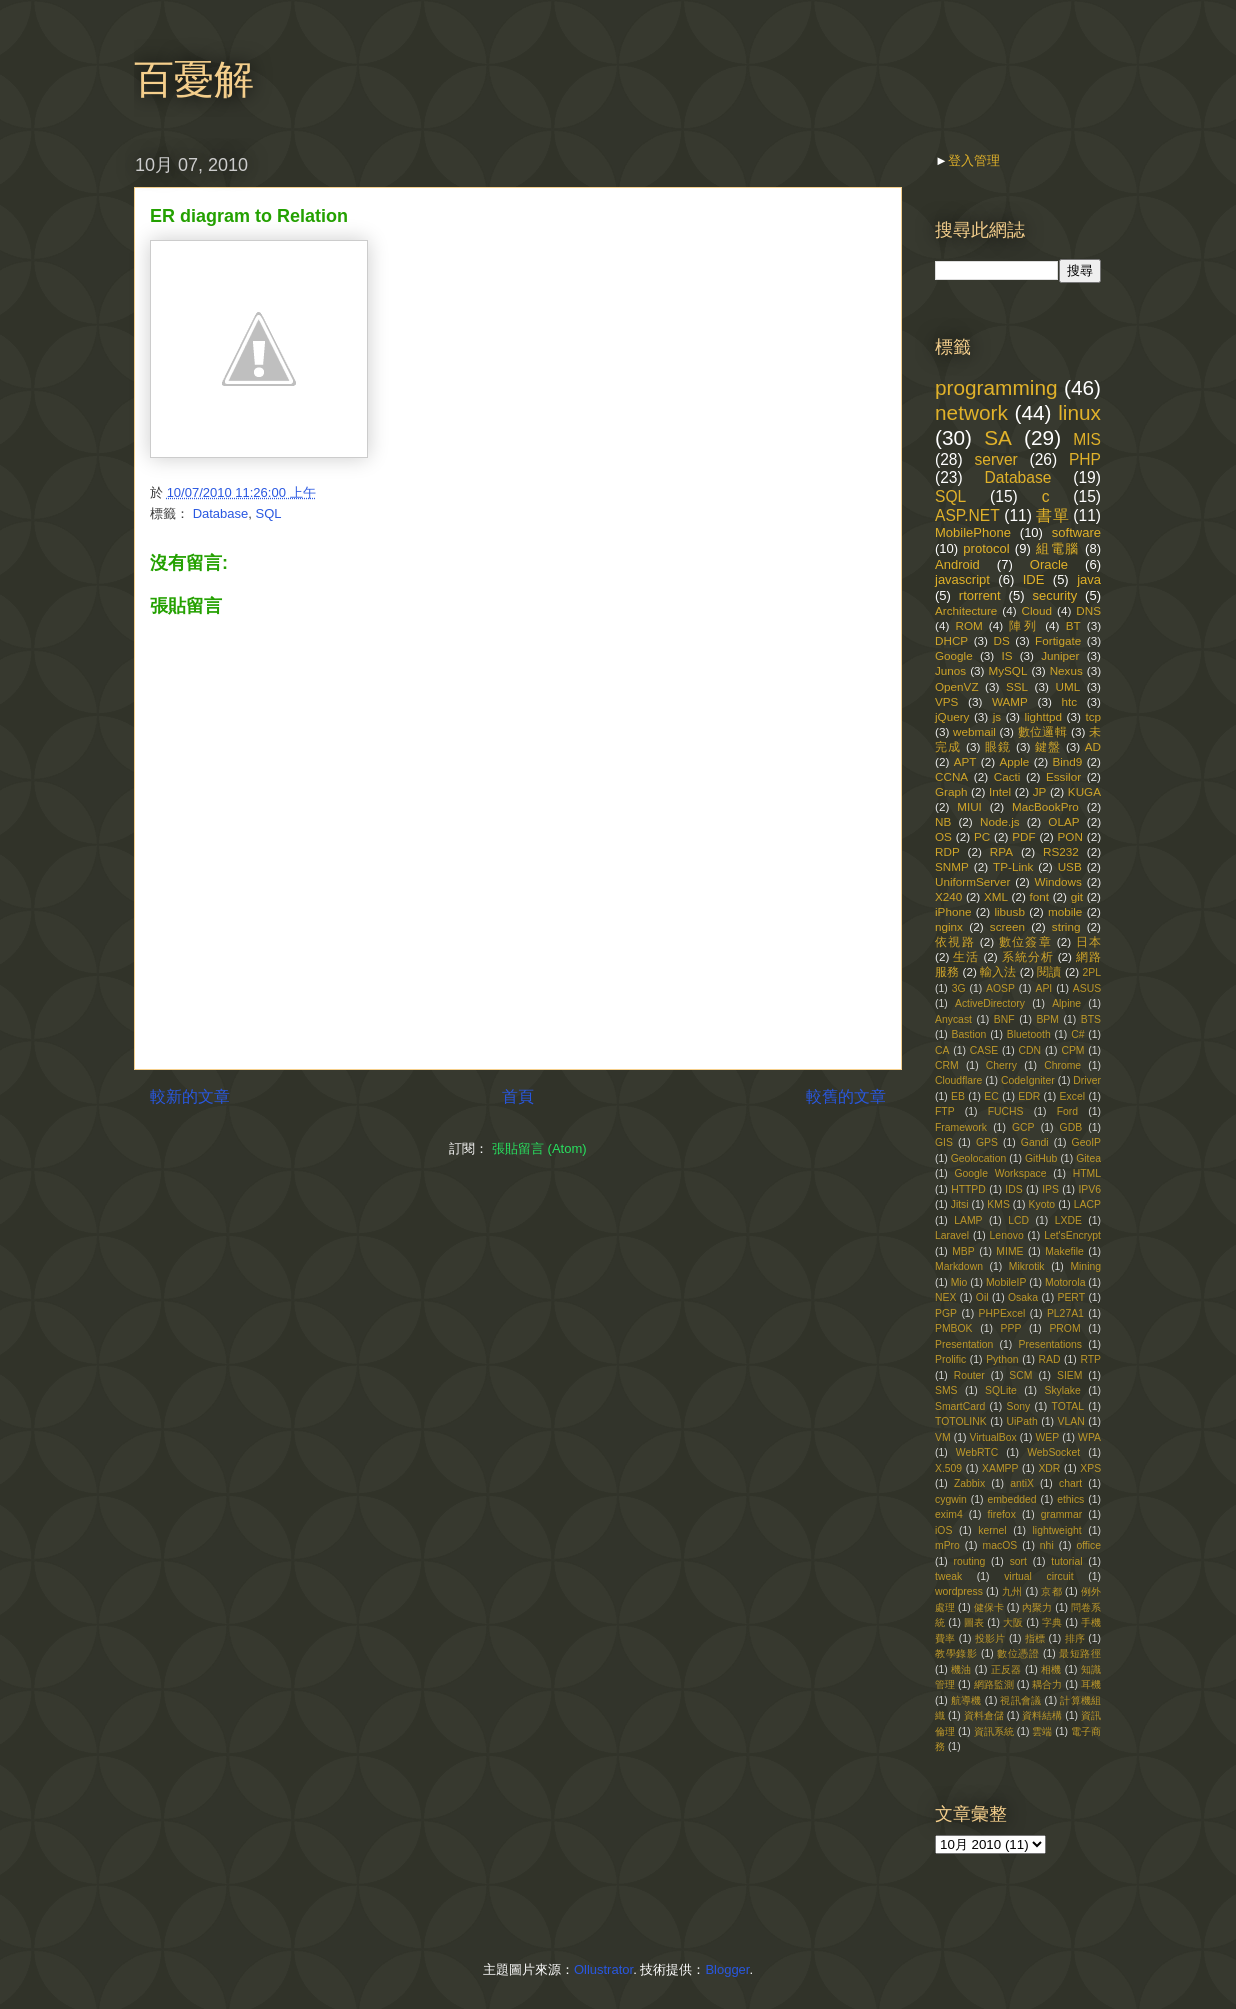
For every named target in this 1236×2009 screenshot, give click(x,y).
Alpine (1066, 1003)
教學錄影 (956, 1653)
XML (996, 896)
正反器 (1006, 1669)
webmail (974, 731)
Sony (1019, 1406)
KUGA (1084, 791)
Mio (959, 1282)
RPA (1001, 851)
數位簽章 (1025, 941)
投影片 (990, 1638)
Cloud (1037, 610)
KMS (998, 1204)
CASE (984, 1050)
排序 (1075, 1638)
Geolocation (978, 1158)
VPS (946, 701)
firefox (1002, 1514)
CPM (1072, 1050)
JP (1040, 791)
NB (943, 821)
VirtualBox (992, 1437)
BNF (1004, 1019)
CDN (1030, 1050)
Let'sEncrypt (1072, 1235)
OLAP (1063, 821)
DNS (1088, 610)
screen (1007, 926)
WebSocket (1053, 1452)
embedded (1011, 1499)
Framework (961, 1127)
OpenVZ (957, 686)
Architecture (966, 610)
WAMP (1010, 701)
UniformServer (972, 881)
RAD (1050, 1359)
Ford (1067, 1111)
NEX (945, 1297)
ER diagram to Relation (249, 216)
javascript (962, 579)
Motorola (1065, 1282)
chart (1070, 1483)
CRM (947, 1065)
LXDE (1068, 1220)
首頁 (518, 1096)
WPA (1089, 1437)
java (1089, 579)
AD (1093, 746)
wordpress (959, 1591)
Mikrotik (1027, 1266)
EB (958, 1096)
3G (959, 988)
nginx (949, 926)
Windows (1057, 881)
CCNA (951, 776)
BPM (1047, 1019)
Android (957, 564)
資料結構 (1042, 1715)
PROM (1064, 1328)
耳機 (1091, 1684)
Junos (950, 670)
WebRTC (977, 1452)
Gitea (1088, 1158)
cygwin (951, 1499)
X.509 (948, 1468)
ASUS (1087, 988)
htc (1069, 701)
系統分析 (1028, 956)
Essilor (1063, 776)
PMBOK (954, 1328)
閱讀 (1049, 971)
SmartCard (960, 1406)
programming (996, 387)
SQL (269, 513)
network (971, 412)
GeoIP (1086, 1142)
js (997, 716)
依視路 (955, 941)
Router (969, 1375)
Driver (1087, 1080)
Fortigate (1058, 640)
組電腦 (1058, 548)
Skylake (1062, 1390)
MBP (963, 1251)
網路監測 (994, 1684)
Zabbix (969, 1483)
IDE (1034, 579)
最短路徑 (1080, 1653)
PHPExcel (1002, 1313)
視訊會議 (1020, 1700)
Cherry (1001, 1065)
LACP (1087, 1204)
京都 (1051, 1591)
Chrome (1062, 1065)
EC (991, 1096)
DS (1001, 640)
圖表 (974, 1622)
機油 (961, 1669)
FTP (945, 1111)
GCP (1023, 1127)
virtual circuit (1039, 1576)
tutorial (1066, 1561)
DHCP (951, 640)
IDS (1013, 1189)
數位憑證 (1018, 1653)
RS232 (1061, 851)
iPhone (953, 911)
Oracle (1049, 564)
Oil (982, 1297)
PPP (1011, 1328)
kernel (992, 1530)
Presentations (1051, 1344)
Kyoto (1042, 1204)
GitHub (1041, 1158)
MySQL (1007, 670)
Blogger (727, 1969)
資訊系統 (994, 1731)
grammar (1062, 1514)
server (995, 459)
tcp (1093, 716)
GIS (944, 1142)
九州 (1012, 1591)
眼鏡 (998, 746)
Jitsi (960, 1204)
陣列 (1024, 625)
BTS (1091, 1019)
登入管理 (974, 160)
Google (954, 655)
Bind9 (1067, 761)
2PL (1092, 972)
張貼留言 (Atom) (539, 1148)
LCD (1018, 1220)
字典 (1052, 1622)
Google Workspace (1000, 1173)
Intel (1000, 791)
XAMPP (1000, 1468)
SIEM (1069, 1375)
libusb (1009, 911)
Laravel (952, 1235)
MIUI (969, 806)
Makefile (1064, 1251)
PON (1070, 836)
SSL (1017, 686)
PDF (1023, 836)
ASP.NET (967, 515)
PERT (1071, 1297)
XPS (1090, 1468)
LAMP (968, 1220)
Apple (1014, 761)
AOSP (1000, 988)
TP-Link (1013, 866)
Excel (1072, 1096)
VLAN (1071, 1421)
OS (943, 836)
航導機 (966, 1700)
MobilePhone (973, 532)
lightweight (1057, 1530)
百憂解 (194, 79)
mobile (1065, 911)
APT (965, 761)
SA (998, 437)
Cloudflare (958, 1080)
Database (221, 513)
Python (1002, 1359)
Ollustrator (603, 1969)
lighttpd (1043, 716)
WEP (1048, 1437)
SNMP (952, 866)
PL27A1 (1065, 1313)
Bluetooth (1029, 1034)
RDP (947, 851)
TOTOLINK (961, 1421)
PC (982, 836)
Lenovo (1007, 1235)
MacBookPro (1045, 806)
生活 (966, 956)
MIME (1009, 1251)
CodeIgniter (1028, 1080)
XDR (1049, 1468)
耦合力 (1047, 1684)
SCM (1020, 1375)
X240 (948, 896)
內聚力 (1037, 1607)
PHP (1085, 459)
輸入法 (998, 971)
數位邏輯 (1043, 731)
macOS (1000, 1545)
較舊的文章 (846, 1096)
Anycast (953, 1019)
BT (1073, 625)
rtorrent (980, 595)
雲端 (1042, 1731)
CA (942, 1050)
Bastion (969, 1034)
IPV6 (1089, 1189)
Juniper (1060, 655)
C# (1077, 1034)
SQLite (1001, 1390)
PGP (946, 1313)
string (1066, 926)
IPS (1050, 1189)
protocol (986, 548)
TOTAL (1068, 1406)
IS (1006, 655)
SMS (946, 1390)
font (1040, 896)
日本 (1088, 941)
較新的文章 (190, 1096)
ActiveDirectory (990, 1003)
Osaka (1023, 1297)
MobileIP (1006, 1282)
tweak (948, 1576)
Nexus (1066, 670)
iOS (943, 1530)
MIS (1087, 439)
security (1054, 595)
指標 (1035, 1638)
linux (1079, 412)
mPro (947, 1545)
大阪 (1013, 1622)
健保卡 (989, 1607)
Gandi (1035, 1142)
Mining (1085, 1266)
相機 (1051, 1669)
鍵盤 (1048, 746)
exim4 (949, 1514)
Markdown (959, 1266)
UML (1067, 686)
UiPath (1021, 1421)
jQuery (952, 716)
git (1077, 896)
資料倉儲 (984, 1715)
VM (943, 1437)
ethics (1070, 1499)
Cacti (1007, 776)
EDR (1029, 1096)
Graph (951, 791)
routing (970, 1561)
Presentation (964, 1344)
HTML (1087, 1173)
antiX (1022, 1483)
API (1043, 988)
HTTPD (968, 1189)
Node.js (1000, 821)
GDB (1071, 1127)
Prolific (950, 1359)
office (1088, 1545)
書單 (1052, 515)
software (1076, 532)
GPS (987, 1142)
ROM (968, 625)
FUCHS (1006, 1111)
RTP (1090, 1359)
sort (1018, 1561)
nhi (1047, 1545)
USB (1070, 866)
